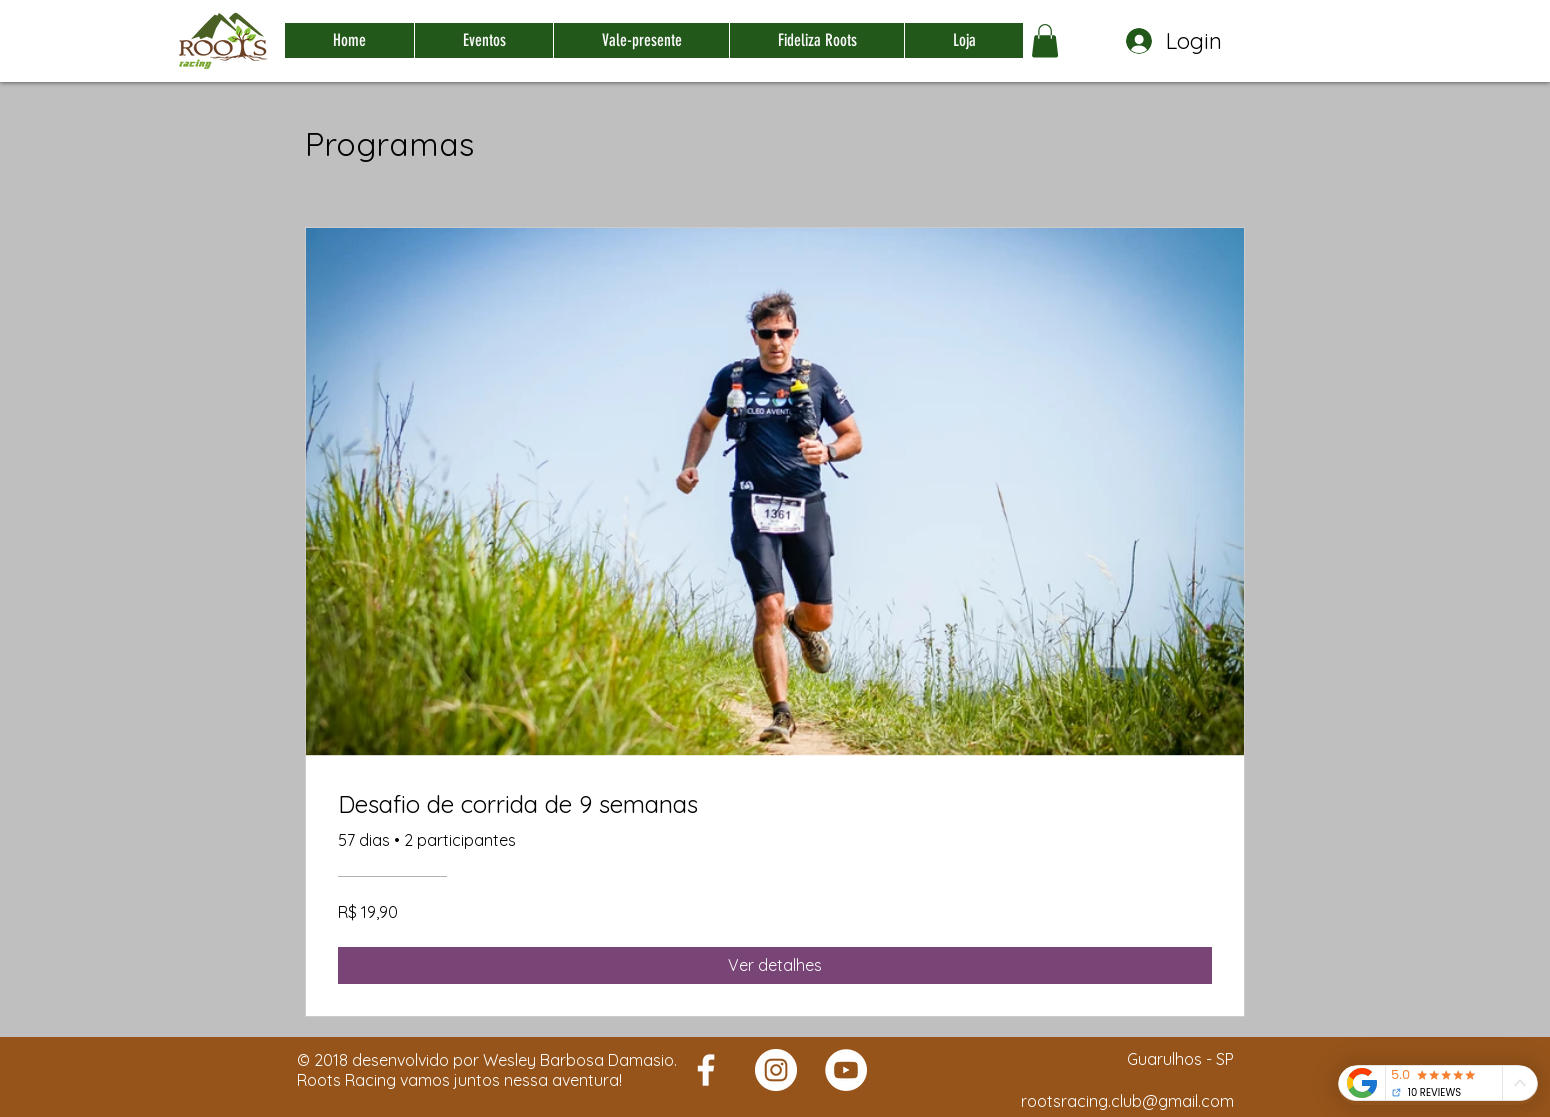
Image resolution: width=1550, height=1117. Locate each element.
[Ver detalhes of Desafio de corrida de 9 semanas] (775, 965)
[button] (1045, 40)
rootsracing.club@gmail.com (1127, 1101)
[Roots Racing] (706, 1070)
